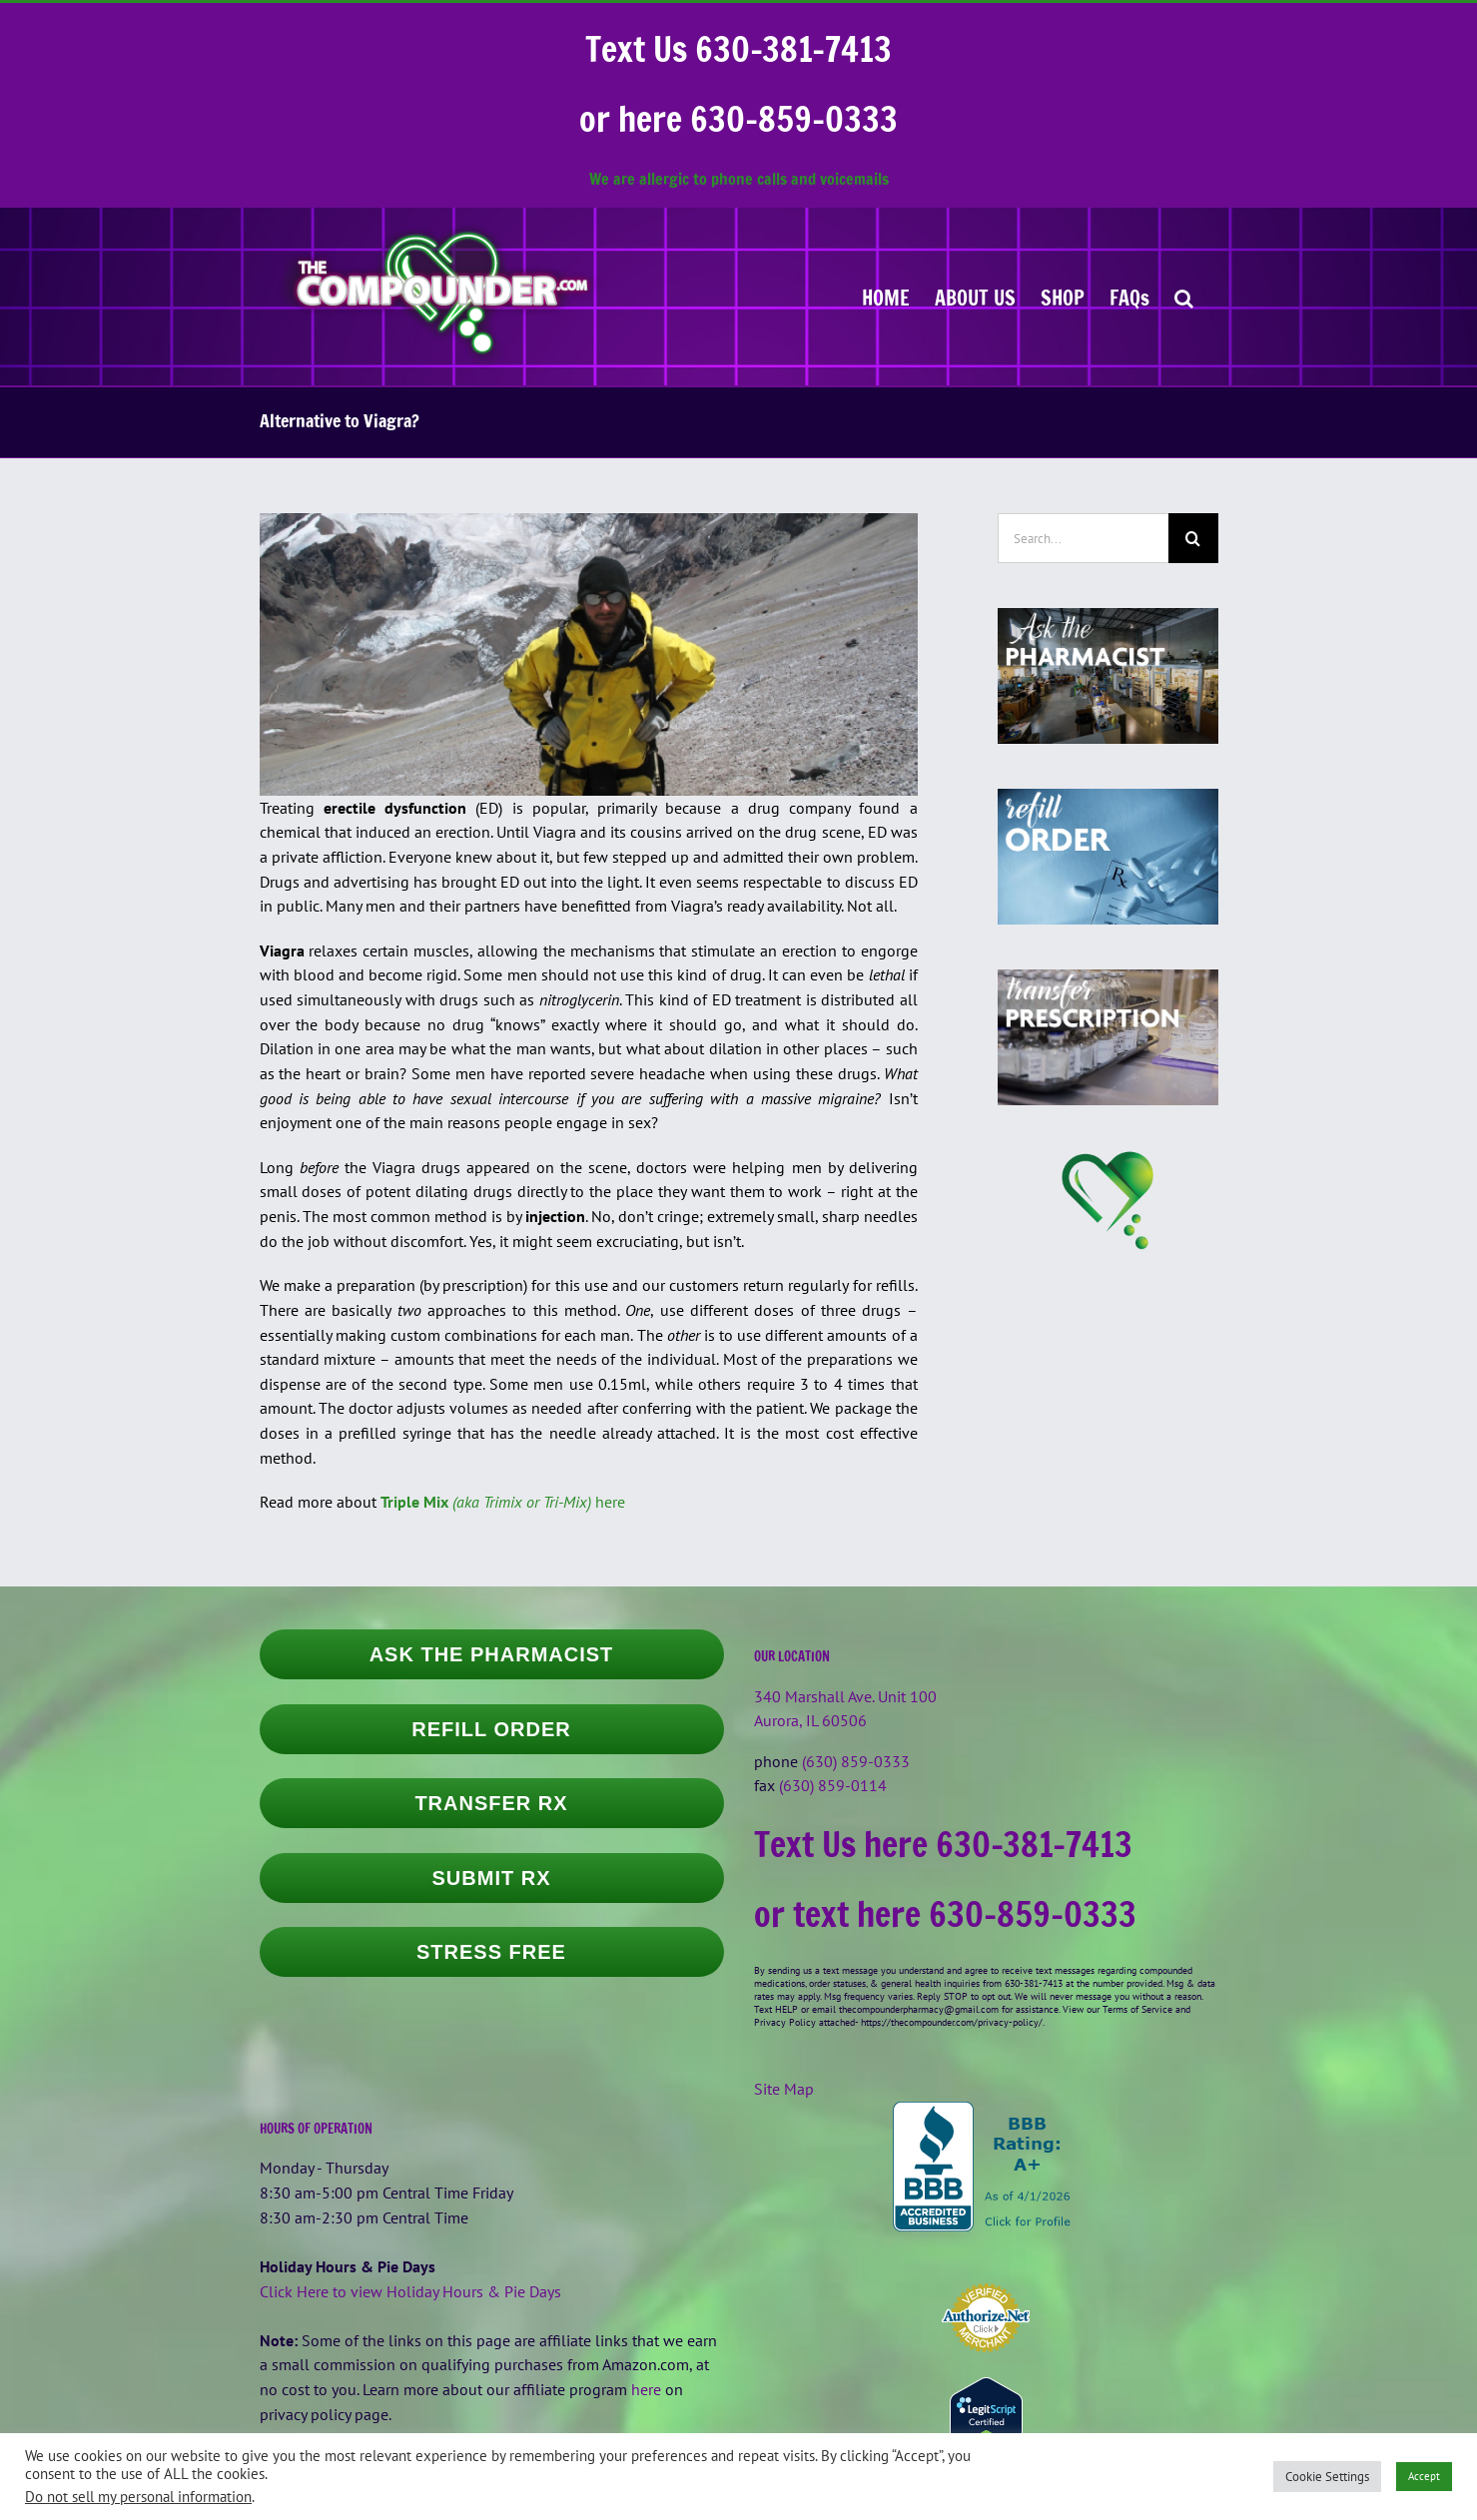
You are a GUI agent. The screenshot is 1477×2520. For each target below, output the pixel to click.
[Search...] (1083, 538)
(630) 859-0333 (856, 1761)
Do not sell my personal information (138, 2496)
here (502, 1502)
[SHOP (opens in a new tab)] (1063, 296)
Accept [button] (1424, 2476)
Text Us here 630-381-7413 (943, 1844)
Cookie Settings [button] (1327, 2476)
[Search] (1193, 538)
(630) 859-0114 (833, 1785)
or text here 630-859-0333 (945, 1914)
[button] (1183, 296)
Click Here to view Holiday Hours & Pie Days (410, 2291)
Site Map (784, 2089)
